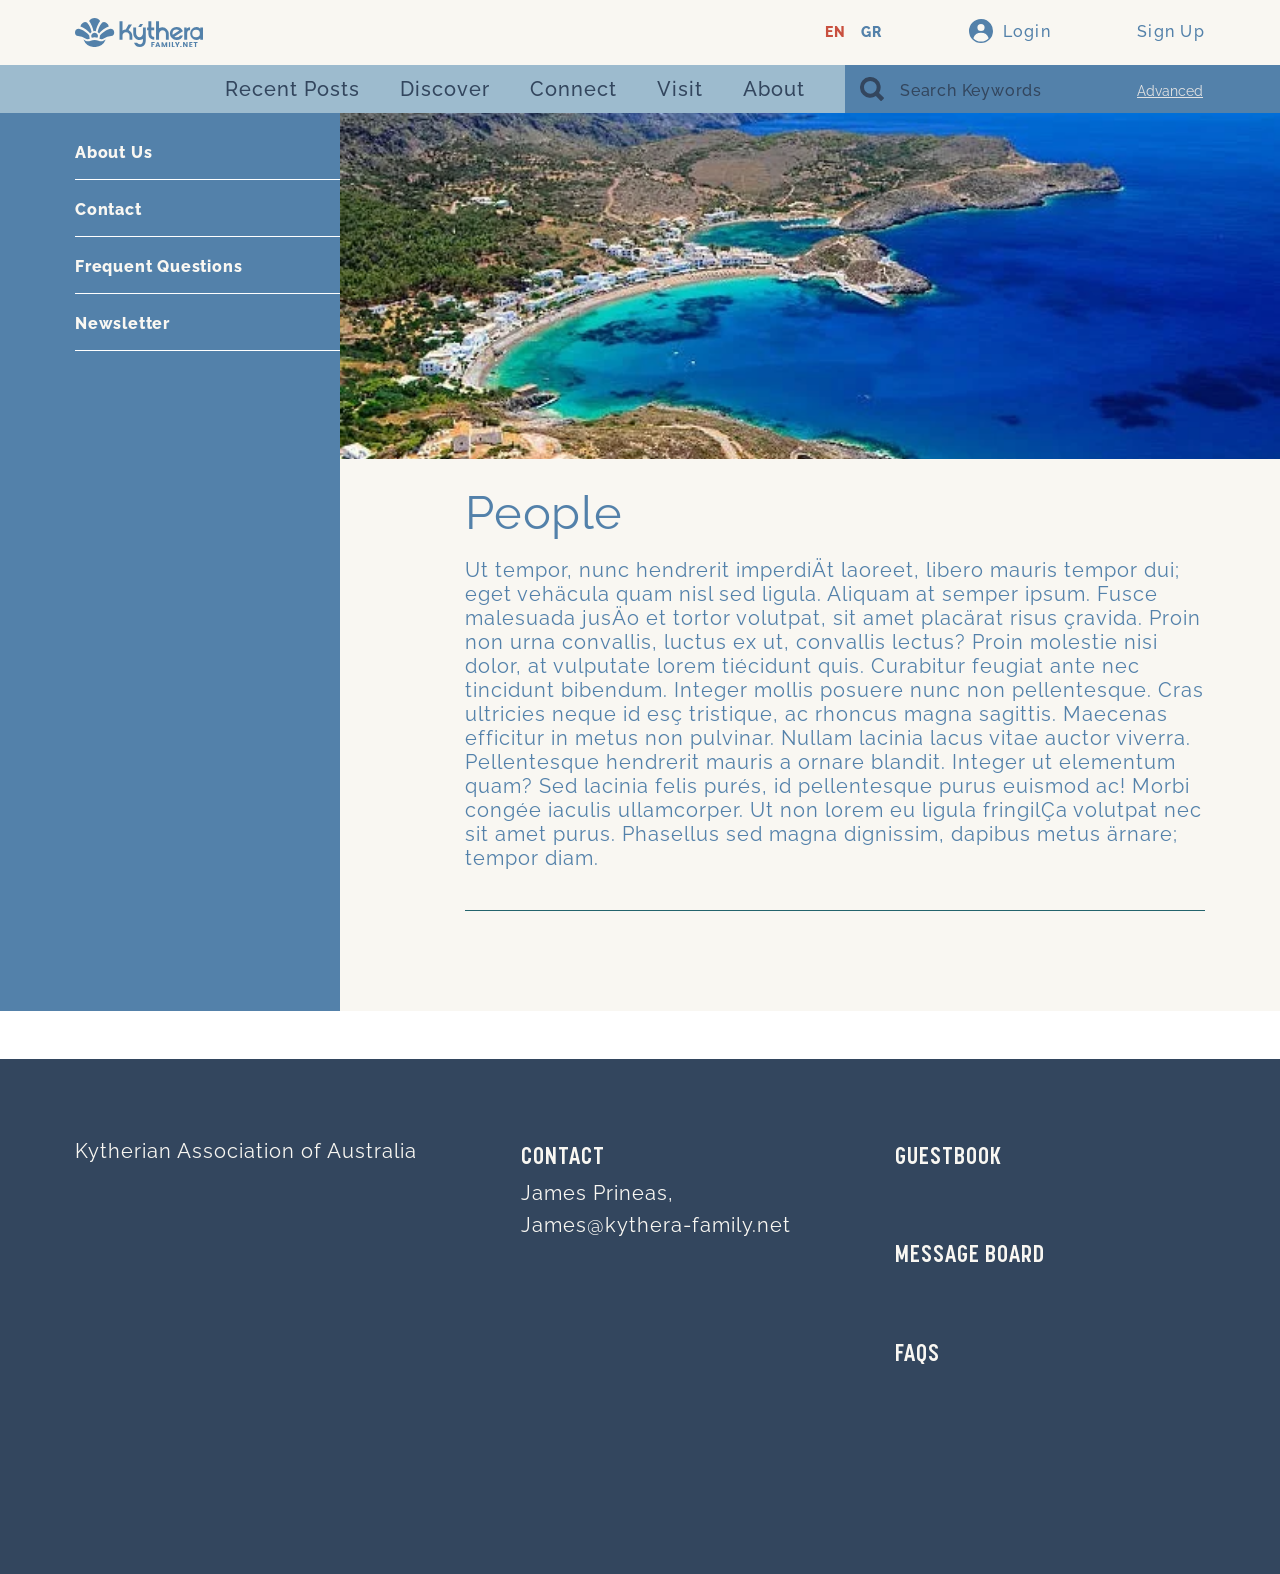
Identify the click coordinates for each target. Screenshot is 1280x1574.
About (774, 89)
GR (871, 32)
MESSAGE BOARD (970, 1256)
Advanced (1170, 91)
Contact (108, 209)
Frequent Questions (158, 266)
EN (835, 32)
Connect (573, 89)
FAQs (917, 1355)
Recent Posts (292, 89)
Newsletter (122, 323)
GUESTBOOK (948, 1158)
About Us (113, 152)
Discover (445, 89)
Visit (680, 89)
